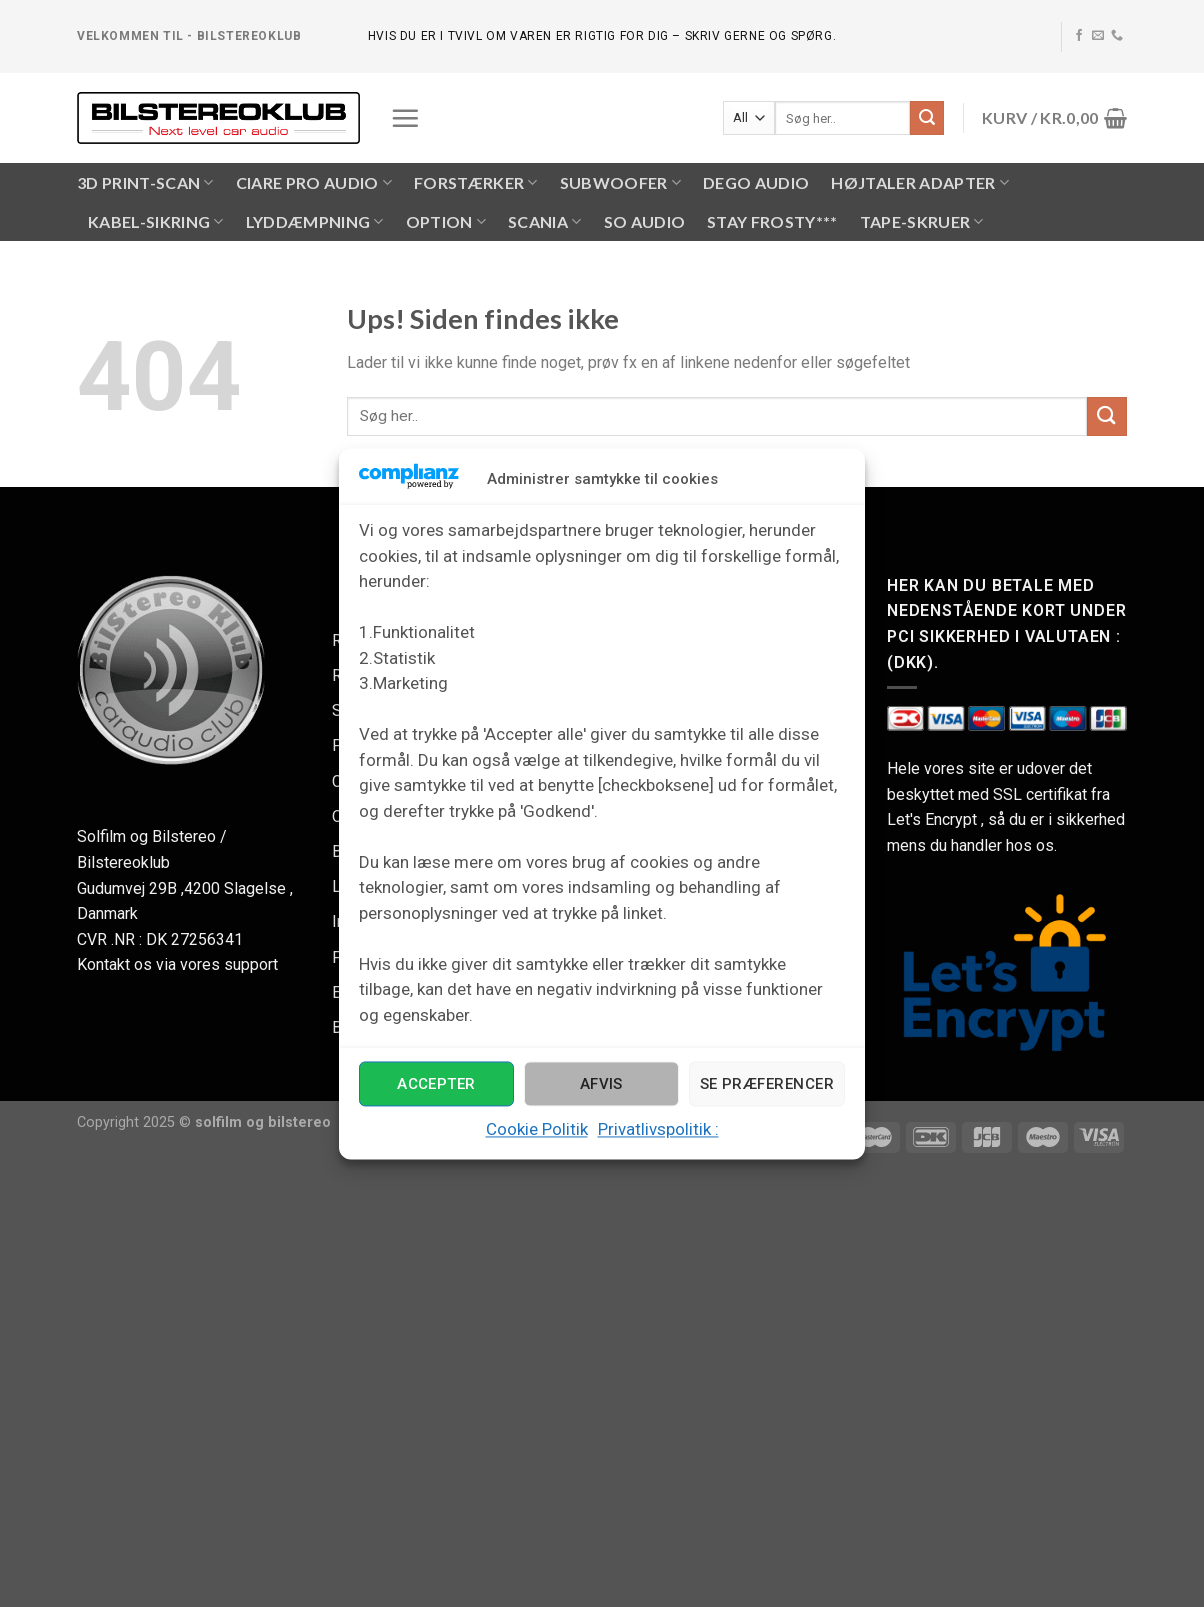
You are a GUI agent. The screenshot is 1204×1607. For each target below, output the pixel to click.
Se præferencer (767, 1084)
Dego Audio (756, 182)
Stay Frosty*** (772, 221)
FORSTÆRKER (476, 183)
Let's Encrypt (932, 819)
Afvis (601, 1084)
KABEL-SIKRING (156, 222)
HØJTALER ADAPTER (920, 183)
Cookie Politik (537, 1130)
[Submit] (927, 118)
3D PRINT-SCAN (145, 183)
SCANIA (544, 222)
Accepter (436, 1084)
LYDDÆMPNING (315, 222)
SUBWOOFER (620, 183)
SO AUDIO (645, 221)
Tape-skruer (922, 222)
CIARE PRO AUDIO (314, 183)
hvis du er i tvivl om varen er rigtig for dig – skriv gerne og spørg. (602, 36)
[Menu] (405, 118)
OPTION (446, 222)
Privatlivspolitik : (658, 1130)
